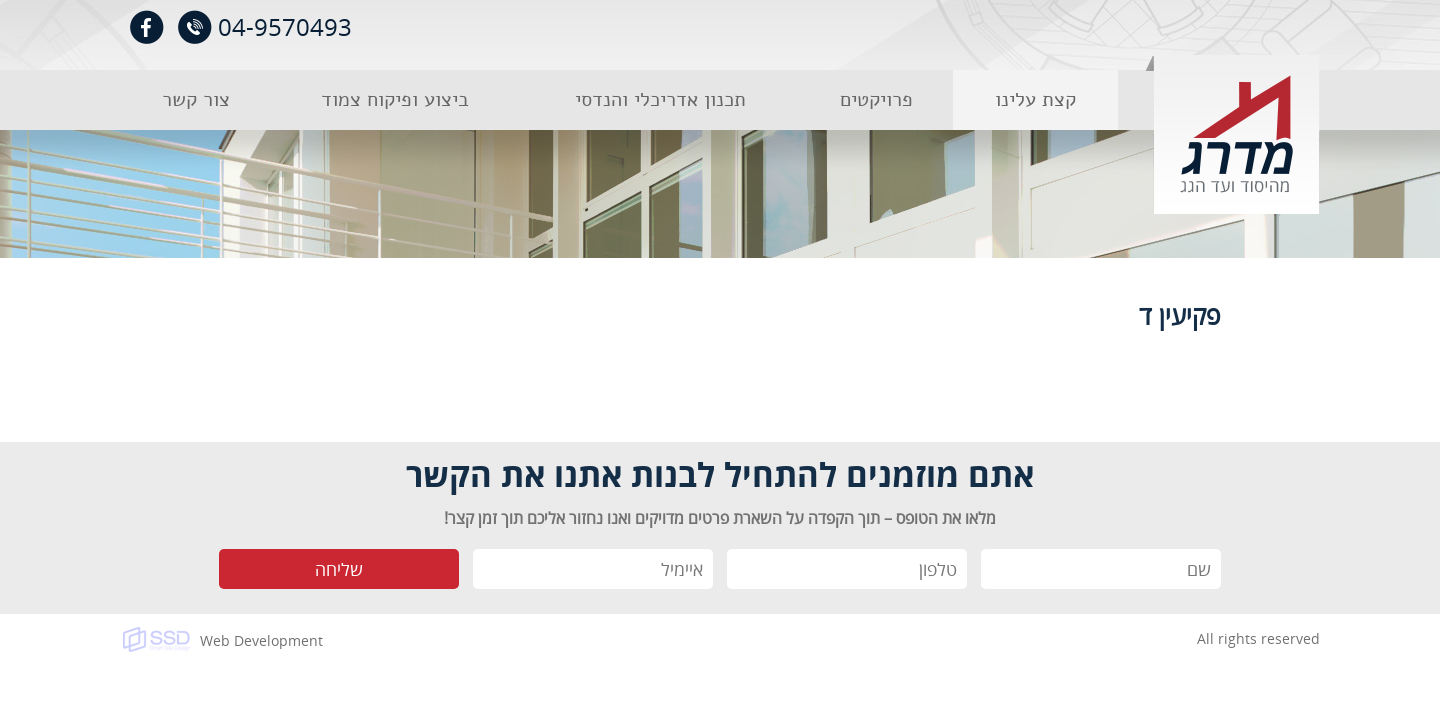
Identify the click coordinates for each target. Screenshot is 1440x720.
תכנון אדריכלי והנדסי (660, 99)
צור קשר (196, 99)
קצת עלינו (1035, 99)
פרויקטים (876, 99)
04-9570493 (285, 26)
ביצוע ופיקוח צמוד (395, 99)
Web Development (261, 640)
